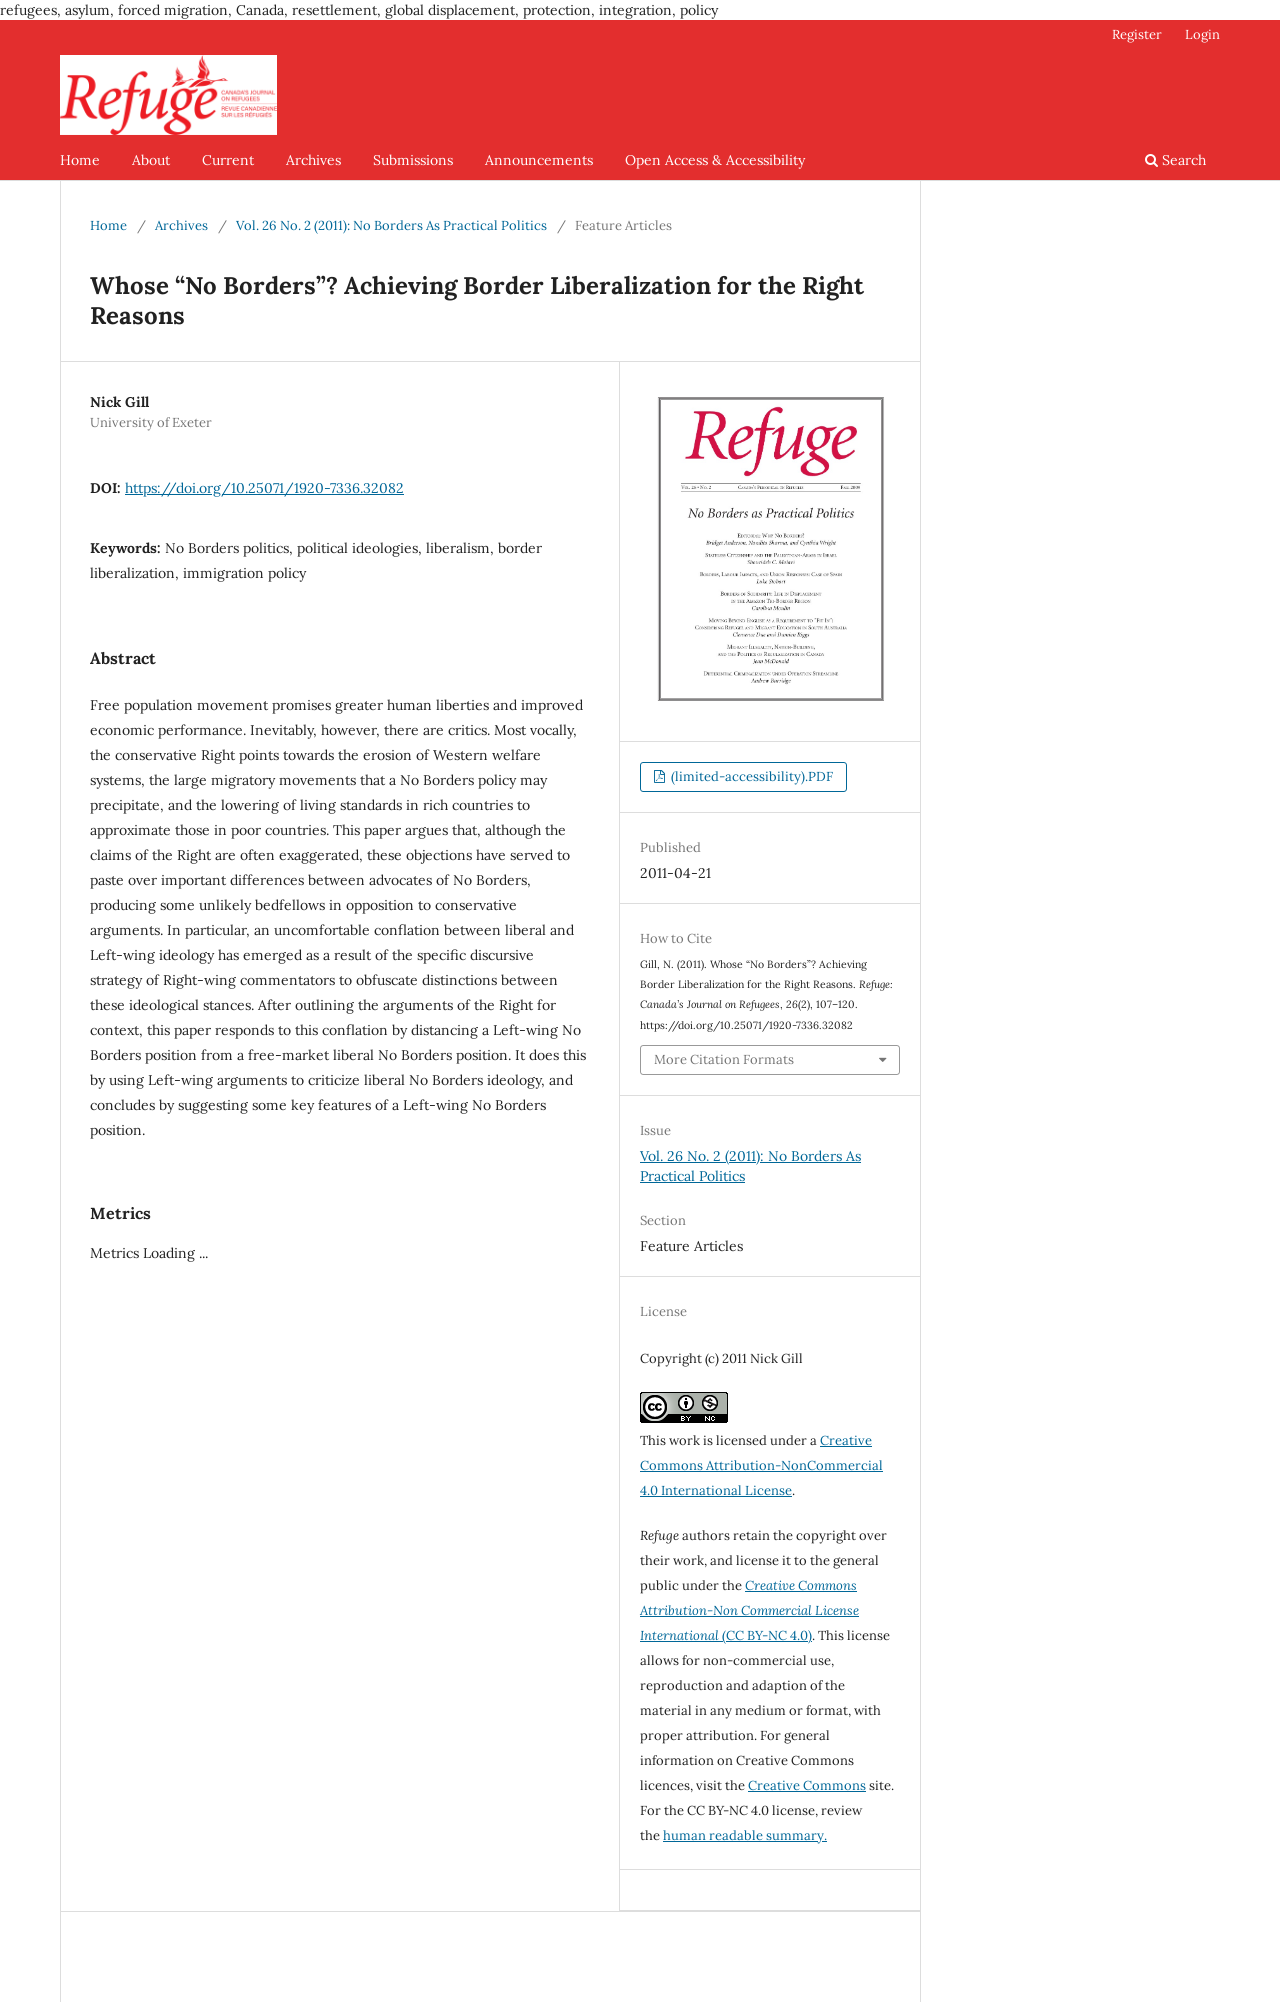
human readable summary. (745, 1835)
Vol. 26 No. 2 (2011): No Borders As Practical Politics (391, 225)
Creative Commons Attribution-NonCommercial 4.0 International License (761, 1465)
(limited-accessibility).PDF (750, 776)
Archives (313, 160)
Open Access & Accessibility (715, 160)
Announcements (539, 160)
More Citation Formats (724, 1059)
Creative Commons (807, 1785)
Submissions (413, 160)
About (151, 160)
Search (1175, 160)
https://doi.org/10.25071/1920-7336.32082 (264, 488)
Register (1137, 34)
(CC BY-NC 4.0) (749, 1610)
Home (80, 160)
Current (228, 160)
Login (1202, 34)
